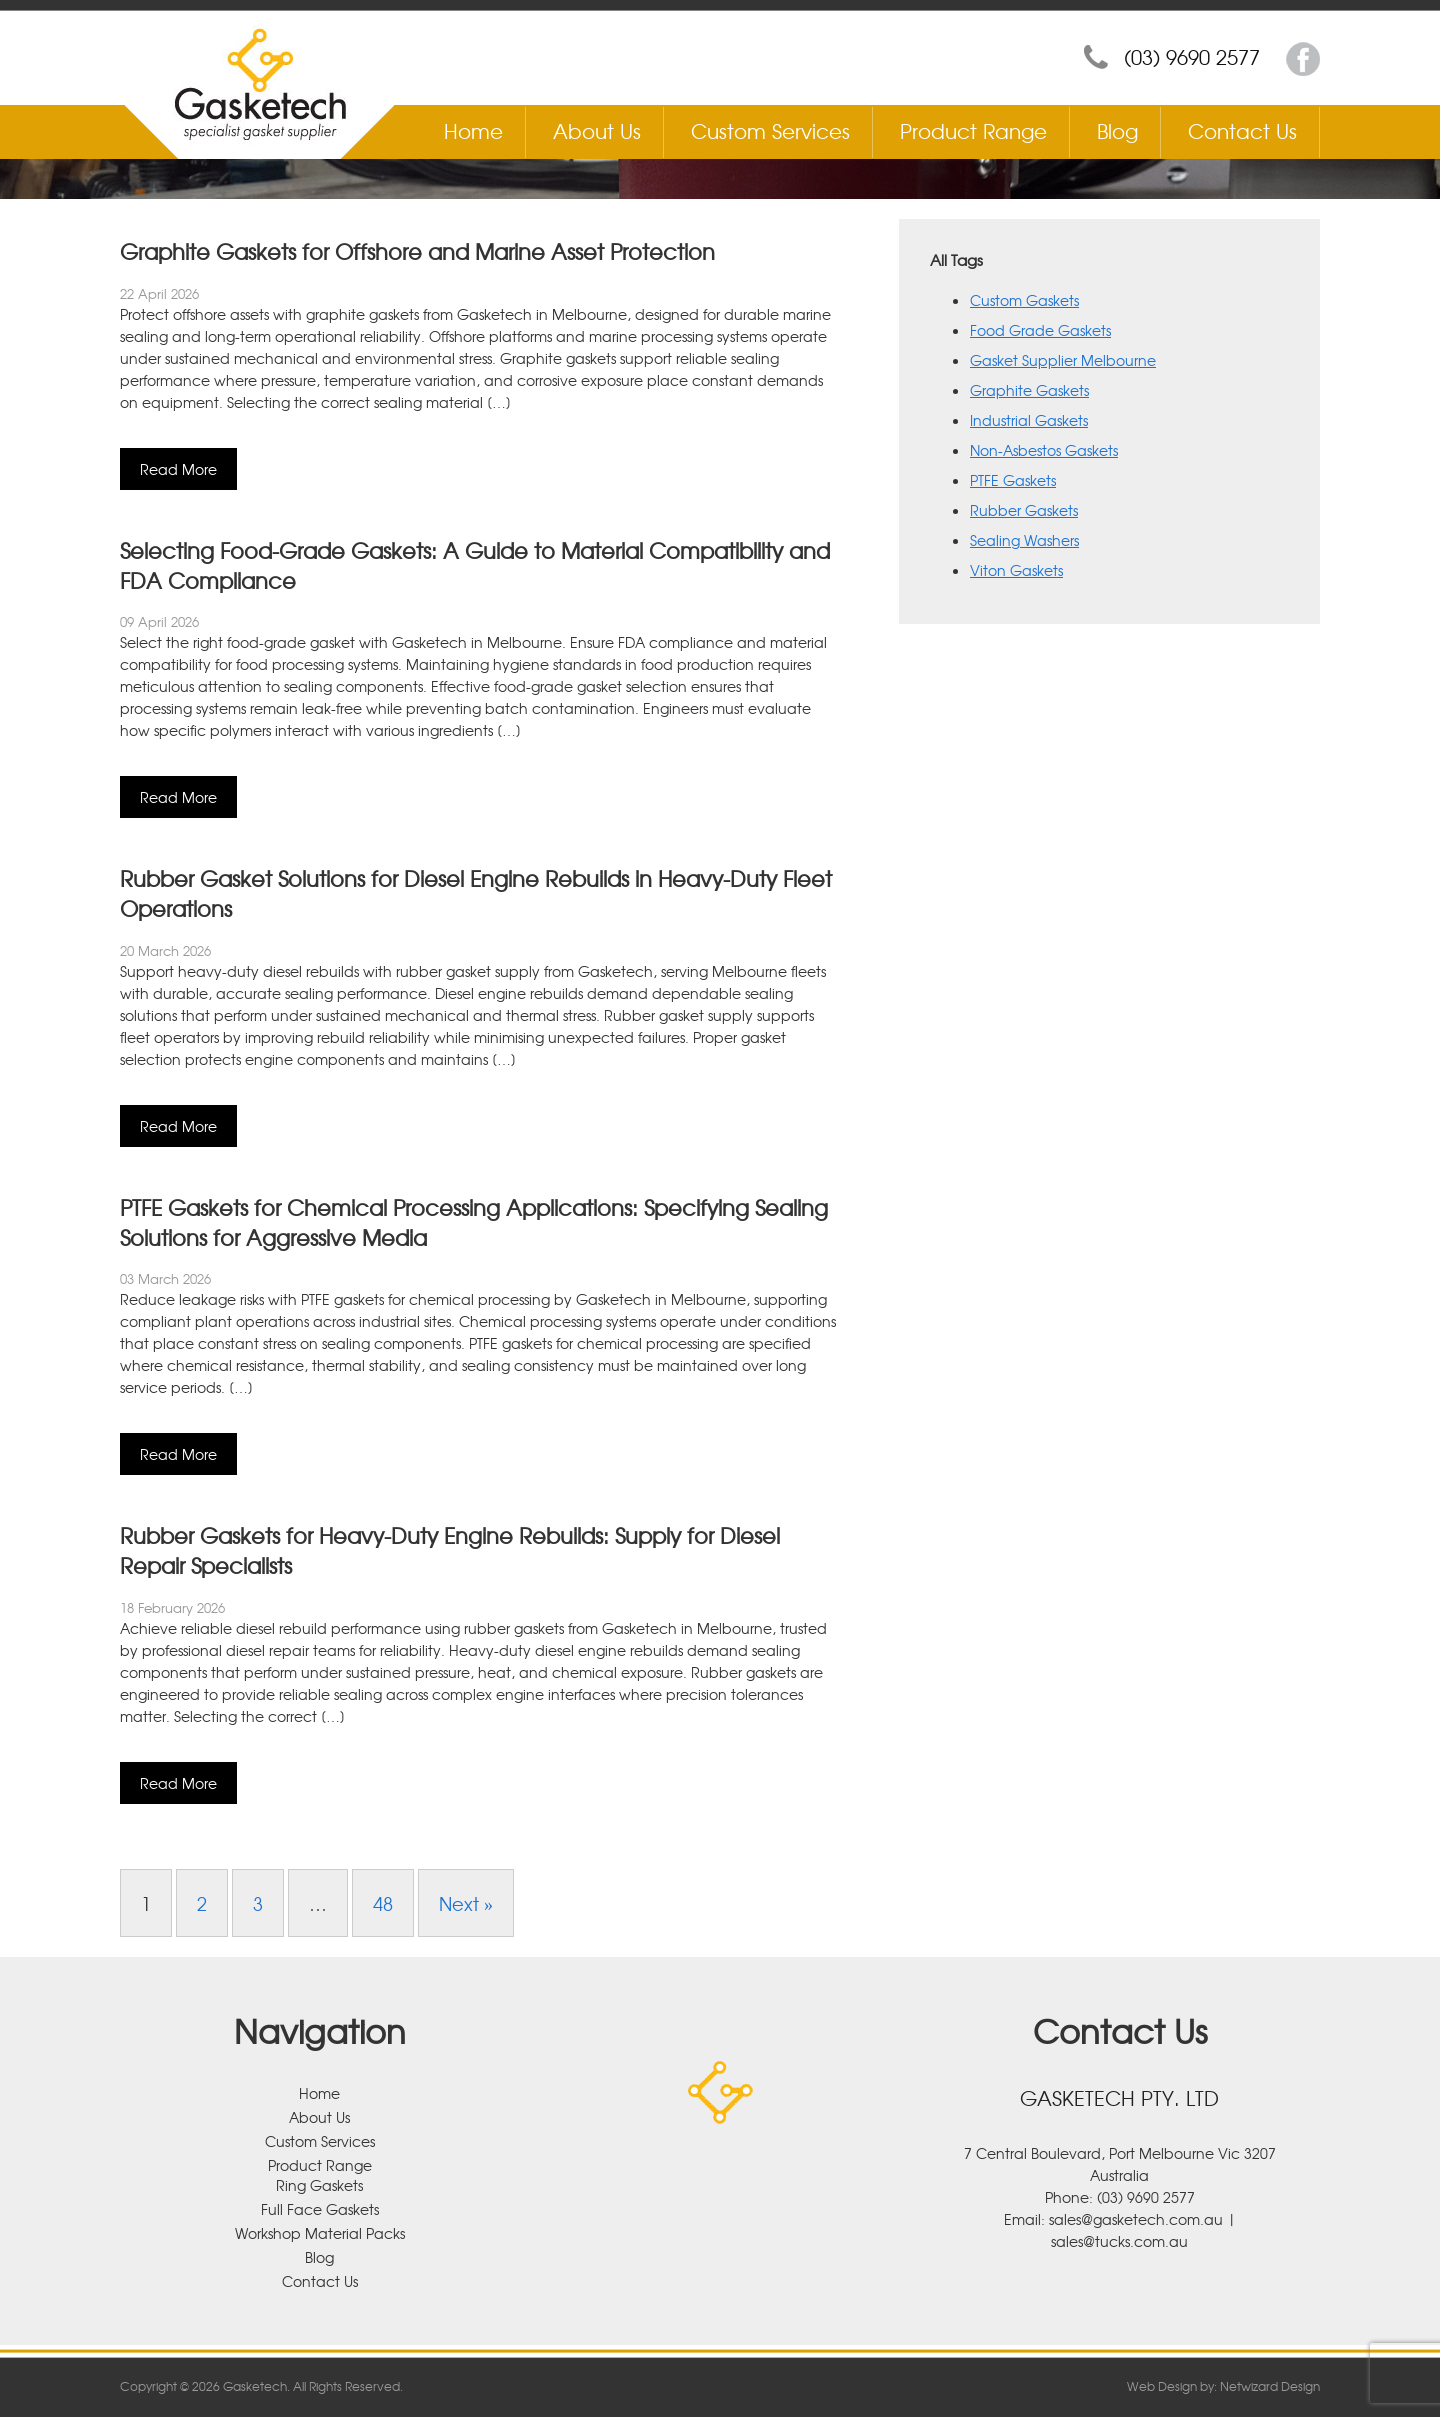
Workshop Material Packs (320, 2233)
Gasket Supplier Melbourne (1063, 360)
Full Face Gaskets (320, 2209)
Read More (178, 469)
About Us (597, 130)
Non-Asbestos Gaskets (1044, 450)
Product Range (973, 130)
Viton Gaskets (1016, 570)
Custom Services (770, 130)
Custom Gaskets (1024, 300)
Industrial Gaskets (1029, 420)
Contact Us (1242, 130)
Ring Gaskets (319, 2185)
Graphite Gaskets (1029, 390)
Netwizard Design (1270, 2386)
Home (473, 130)
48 (383, 1903)
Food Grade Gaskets (1040, 330)
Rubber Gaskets (1024, 510)
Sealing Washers (1024, 540)
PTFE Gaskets (1013, 480)
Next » (466, 1903)
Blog (1117, 130)
